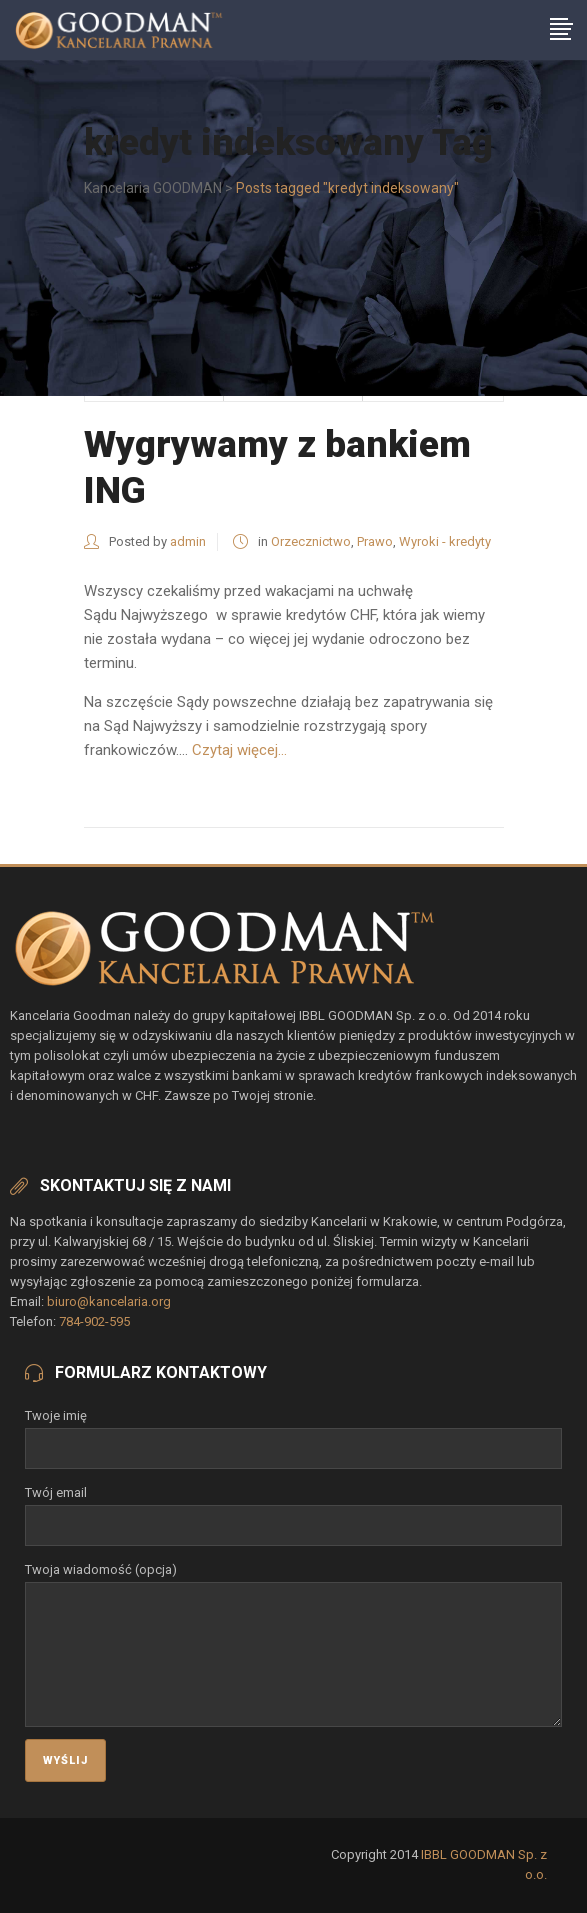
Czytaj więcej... (239, 750)
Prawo (375, 541)
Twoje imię (293, 1432)
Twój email (293, 1509)
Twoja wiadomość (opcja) (293, 1581)
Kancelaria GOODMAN (153, 188)
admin (188, 541)
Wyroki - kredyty (445, 541)
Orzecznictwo (311, 541)
